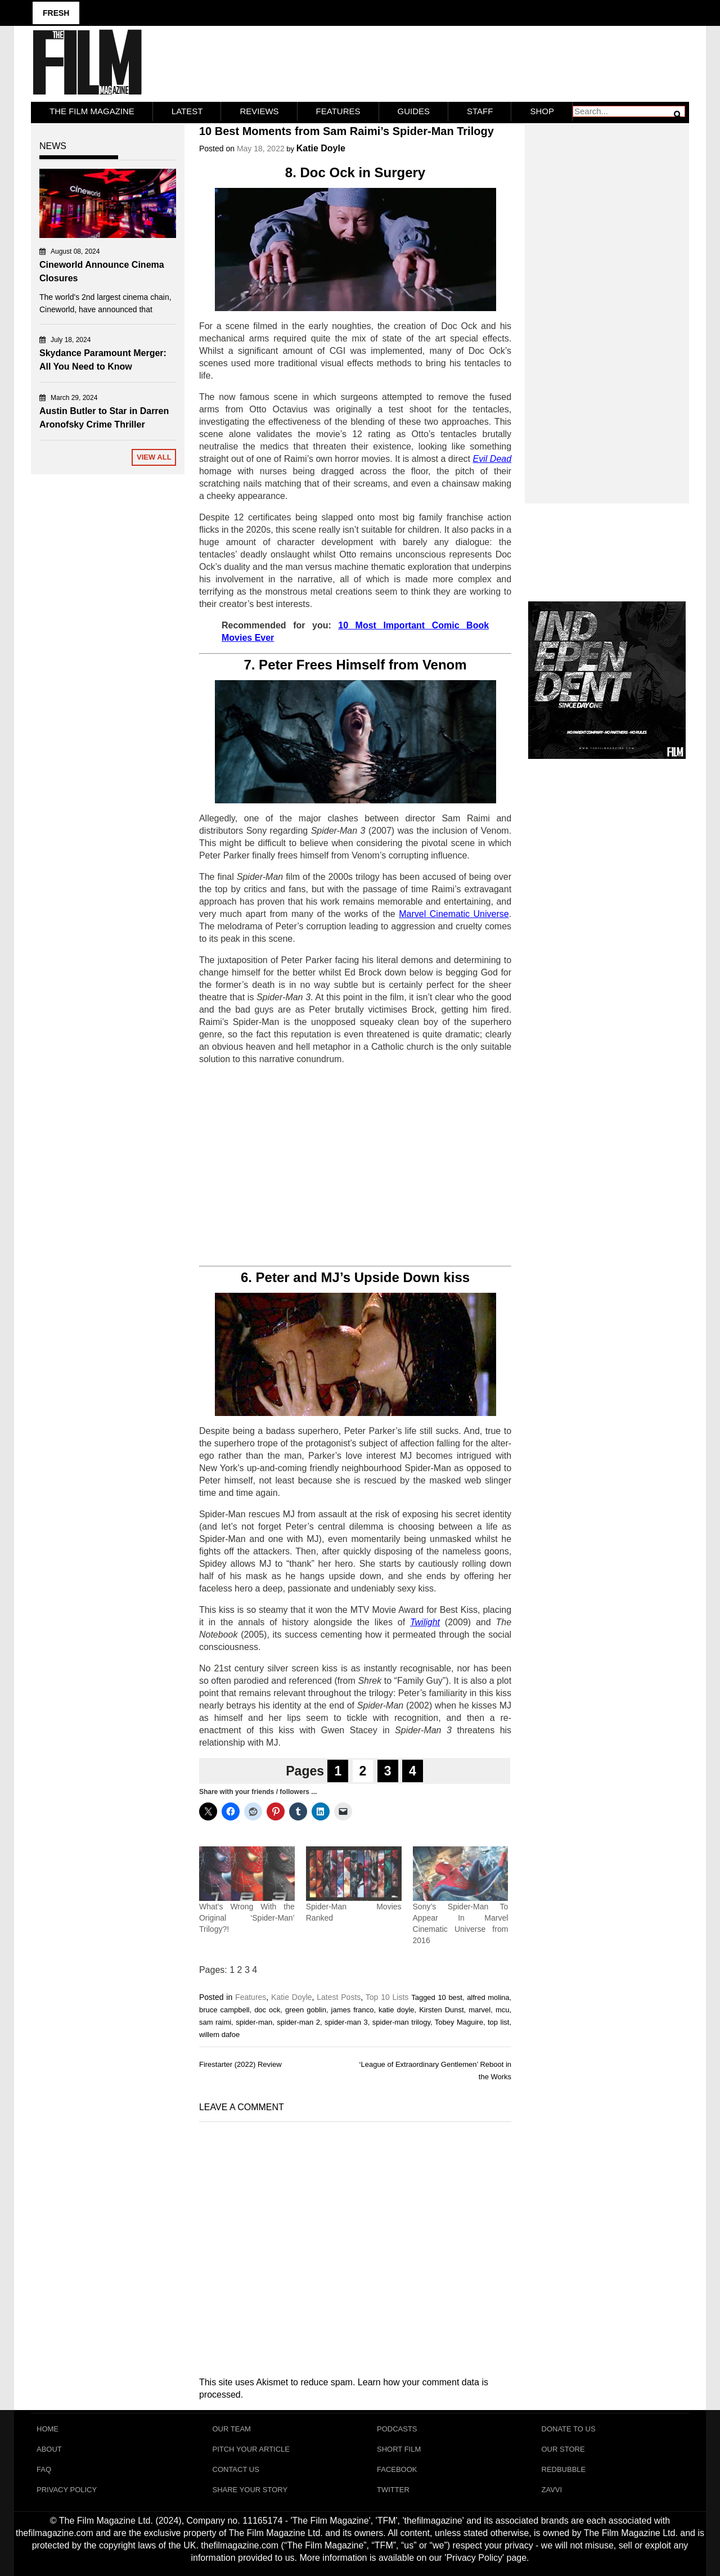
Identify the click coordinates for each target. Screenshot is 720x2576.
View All (154, 457)
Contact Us (236, 2469)
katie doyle (397, 2010)
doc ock (267, 2010)
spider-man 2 (298, 2022)
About (49, 2449)
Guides (414, 111)
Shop (542, 111)
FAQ (44, 2469)
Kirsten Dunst (441, 2010)
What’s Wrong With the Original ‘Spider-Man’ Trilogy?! (247, 1918)
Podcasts (397, 2429)
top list (498, 2022)
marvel (479, 2010)
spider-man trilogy (401, 2022)
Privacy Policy (67, 2489)
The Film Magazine (92, 111)
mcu (503, 2010)
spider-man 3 (346, 2022)
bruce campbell (224, 2010)
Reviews (259, 111)
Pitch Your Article (251, 2449)
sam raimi (215, 2022)
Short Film (399, 2449)
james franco (352, 2010)
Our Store (563, 2449)
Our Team (232, 2429)
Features (338, 111)
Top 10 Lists (387, 1997)
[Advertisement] (355, 1165)
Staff (480, 111)
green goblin (305, 2010)
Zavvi (552, 2489)
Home (47, 2429)
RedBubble (564, 2469)
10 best (450, 1997)
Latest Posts (339, 1997)
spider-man (254, 2022)
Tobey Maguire (459, 2022)
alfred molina (488, 1997)
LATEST (187, 111)
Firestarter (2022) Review (240, 2064)
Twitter (393, 2489)
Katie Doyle (320, 148)
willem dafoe (219, 2034)
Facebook (397, 2469)
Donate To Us (569, 2429)
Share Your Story (250, 2489)
